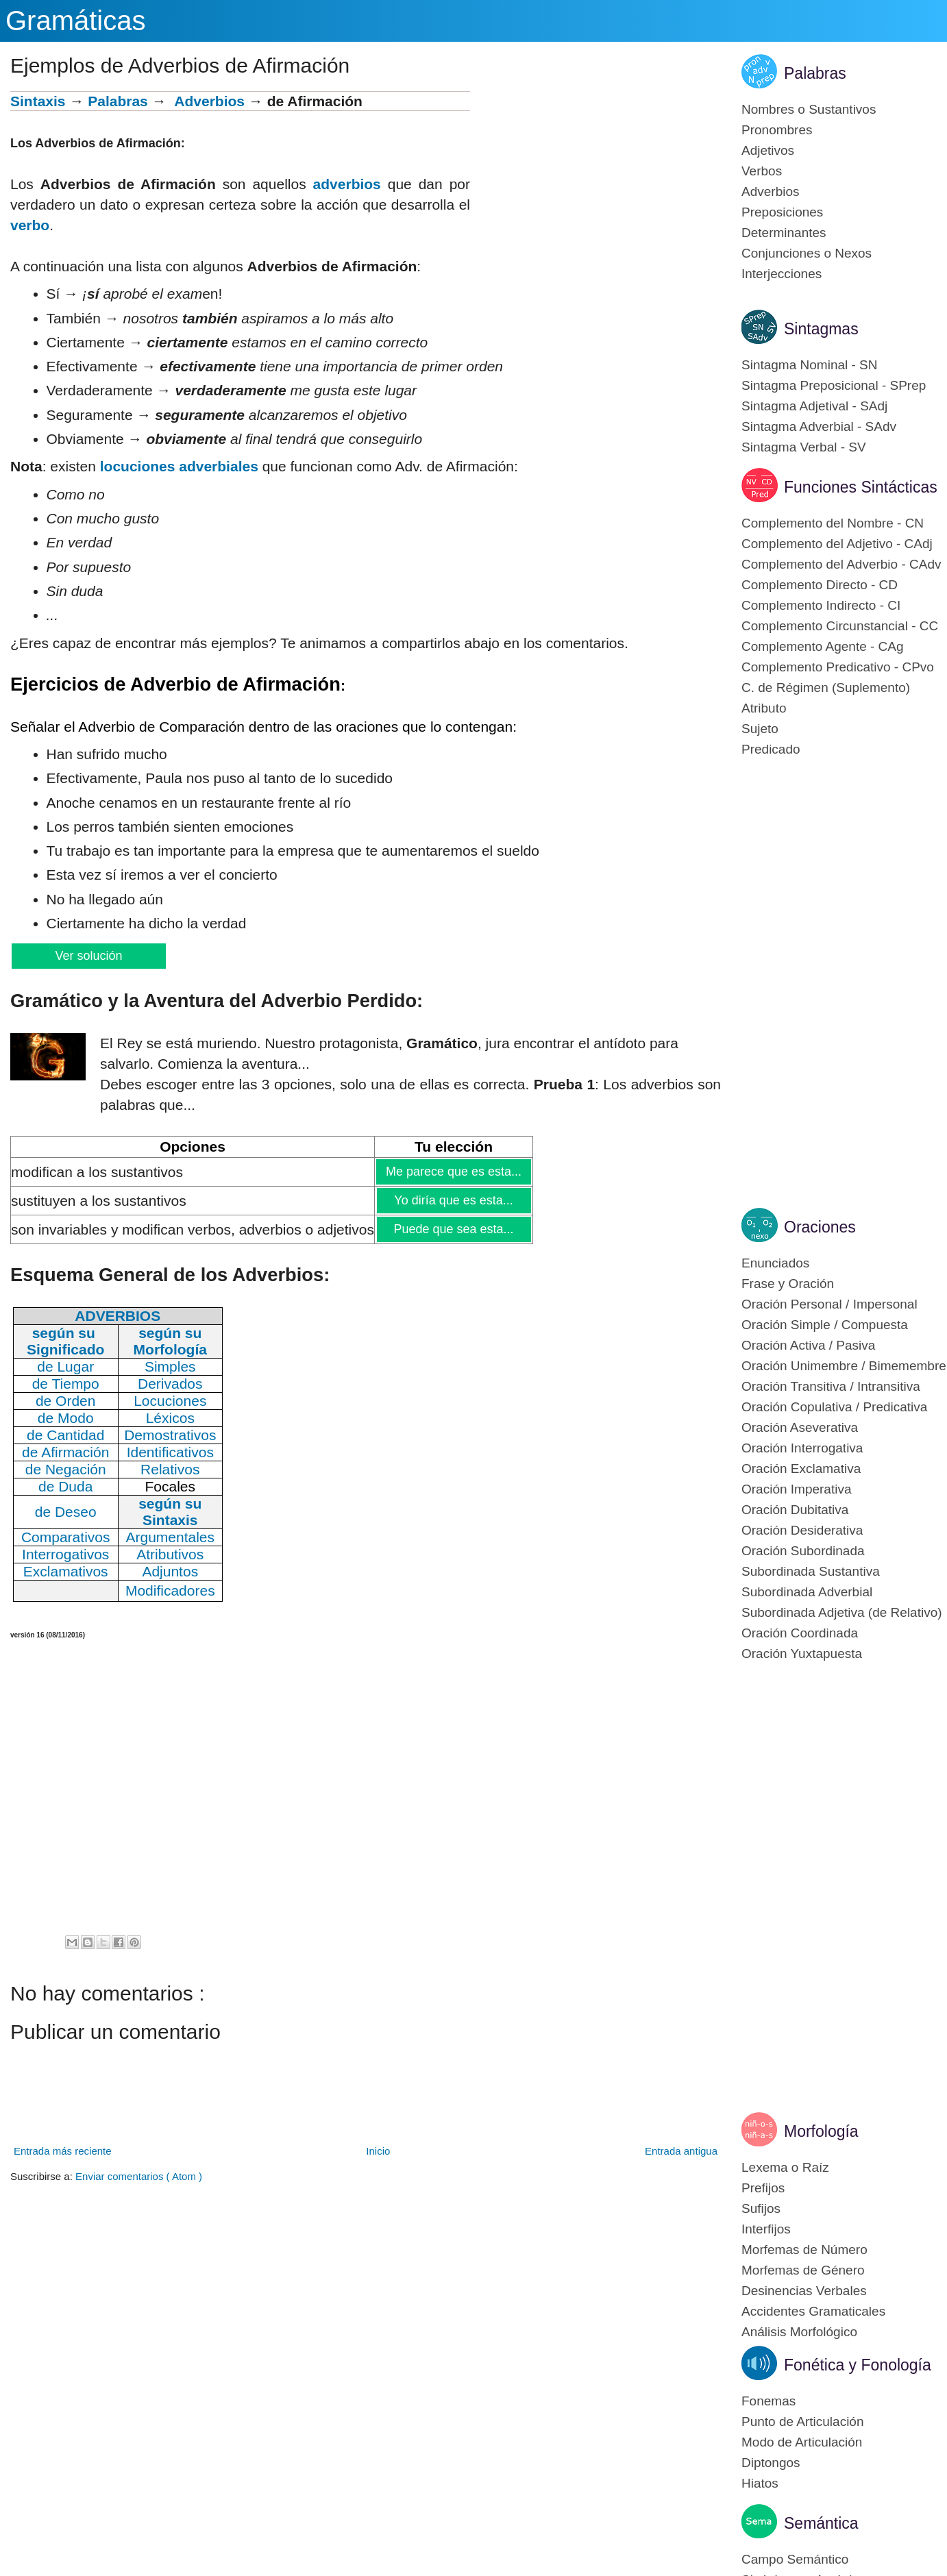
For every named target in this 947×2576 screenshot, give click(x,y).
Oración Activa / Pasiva (808, 1345)
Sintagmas (821, 329)
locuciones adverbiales (179, 466)
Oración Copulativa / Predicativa (834, 1407)
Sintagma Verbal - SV (803, 447)
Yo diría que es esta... (453, 1200)
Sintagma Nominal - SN (809, 365)
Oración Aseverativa (799, 1427)
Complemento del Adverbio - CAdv (841, 564)
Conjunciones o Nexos (806, 253)
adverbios (347, 184)
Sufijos (760, 2208)
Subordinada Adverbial (806, 1592)
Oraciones (820, 1227)
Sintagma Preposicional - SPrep (833, 385)
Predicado (770, 749)
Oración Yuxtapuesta (801, 1653)
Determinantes (783, 232)
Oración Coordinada (799, 1633)
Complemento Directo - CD (819, 585)
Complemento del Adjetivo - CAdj (837, 543)
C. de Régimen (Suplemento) (825, 687)
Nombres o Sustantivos (808, 109)
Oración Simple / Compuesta (824, 1324)
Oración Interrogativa (802, 1448)
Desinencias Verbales (804, 2290)
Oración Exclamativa (801, 1468)
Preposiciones (782, 212)
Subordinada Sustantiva (810, 1571)
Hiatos (759, 2483)
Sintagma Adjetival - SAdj (814, 406)
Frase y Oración (787, 1283)
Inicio (378, 2151)
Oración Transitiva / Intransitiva (830, 1386)
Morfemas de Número (804, 2249)
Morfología (821, 2131)
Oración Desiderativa (802, 1530)
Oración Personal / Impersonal (829, 1304)
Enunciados (775, 1263)
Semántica (821, 2523)
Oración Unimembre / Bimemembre (843, 1366)
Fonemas (768, 2401)
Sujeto (759, 728)
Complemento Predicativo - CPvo (837, 667)
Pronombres (777, 130)
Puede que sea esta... (453, 1229)
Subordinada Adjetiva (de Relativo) (841, 1612)
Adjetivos (767, 150)
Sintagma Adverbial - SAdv (818, 426)
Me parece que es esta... (453, 1171)
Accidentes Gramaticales (813, 2311)
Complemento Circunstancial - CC (839, 626)
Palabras (118, 101)
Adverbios (209, 101)
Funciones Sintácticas (860, 487)
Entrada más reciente (63, 2151)
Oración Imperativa (796, 1489)
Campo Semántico (794, 2559)
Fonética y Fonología (857, 2365)
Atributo (763, 708)
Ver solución (88, 956)
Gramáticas (75, 20)
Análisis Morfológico (799, 2332)
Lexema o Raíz (785, 2167)
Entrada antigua (681, 2151)
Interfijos (766, 2229)
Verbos (761, 171)
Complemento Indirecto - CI (820, 605)
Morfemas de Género (803, 2270)
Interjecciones (781, 274)
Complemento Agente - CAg (822, 646)
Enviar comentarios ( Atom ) (138, 2176)
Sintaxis (38, 101)
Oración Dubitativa (794, 1509)
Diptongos (770, 2462)
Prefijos (763, 2188)
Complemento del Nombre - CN (832, 523)
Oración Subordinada (803, 1551)
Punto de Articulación (802, 2421)
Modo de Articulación (801, 2442)
